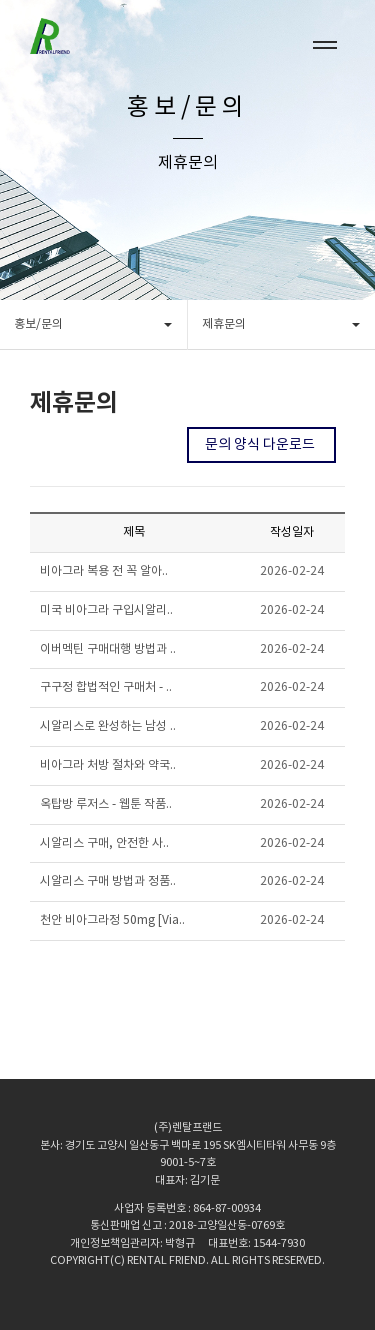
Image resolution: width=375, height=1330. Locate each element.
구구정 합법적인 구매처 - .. (106, 687)
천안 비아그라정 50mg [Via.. (112, 920)
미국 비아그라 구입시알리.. (106, 610)
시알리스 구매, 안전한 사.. (104, 843)
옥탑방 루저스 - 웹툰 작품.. (106, 804)
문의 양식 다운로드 (261, 445)
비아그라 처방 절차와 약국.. (108, 765)
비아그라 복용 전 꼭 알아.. (104, 571)
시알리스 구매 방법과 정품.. (108, 881)
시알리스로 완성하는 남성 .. (108, 726)
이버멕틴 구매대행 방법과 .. (108, 649)
